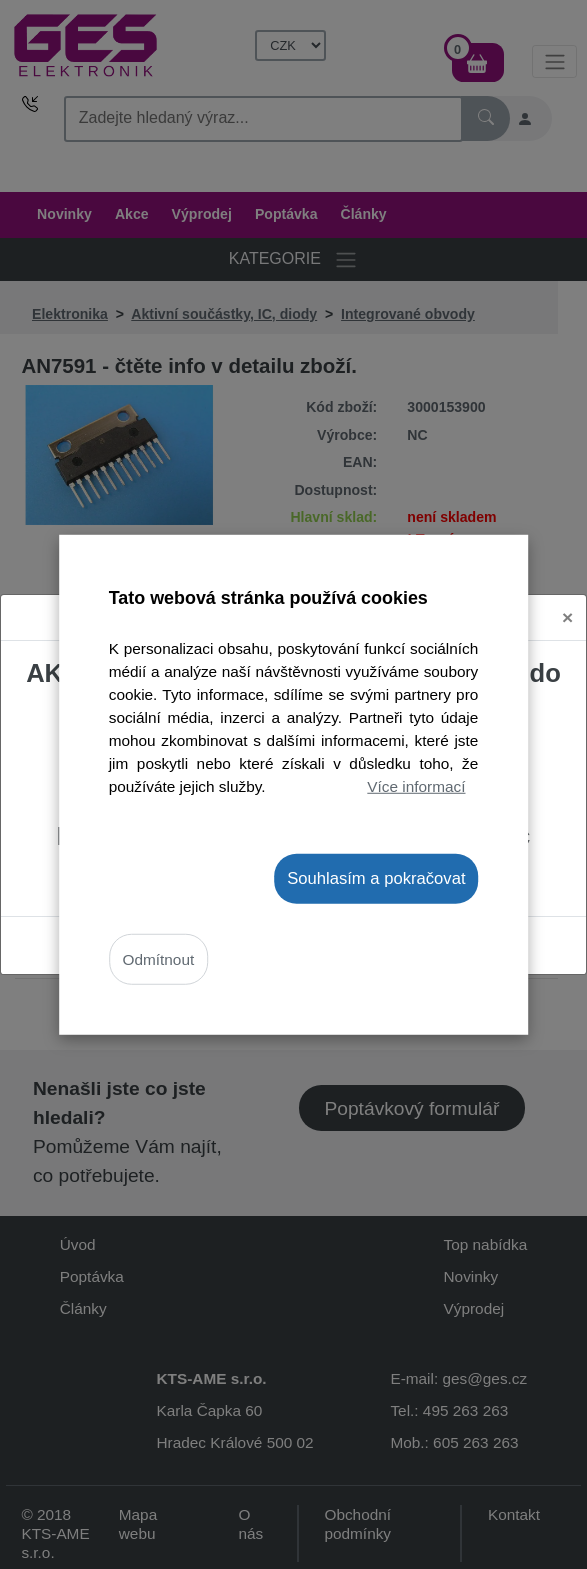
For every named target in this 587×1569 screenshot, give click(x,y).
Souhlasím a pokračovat (376, 877)
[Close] (567, 617)
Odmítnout (159, 959)
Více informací (416, 786)
